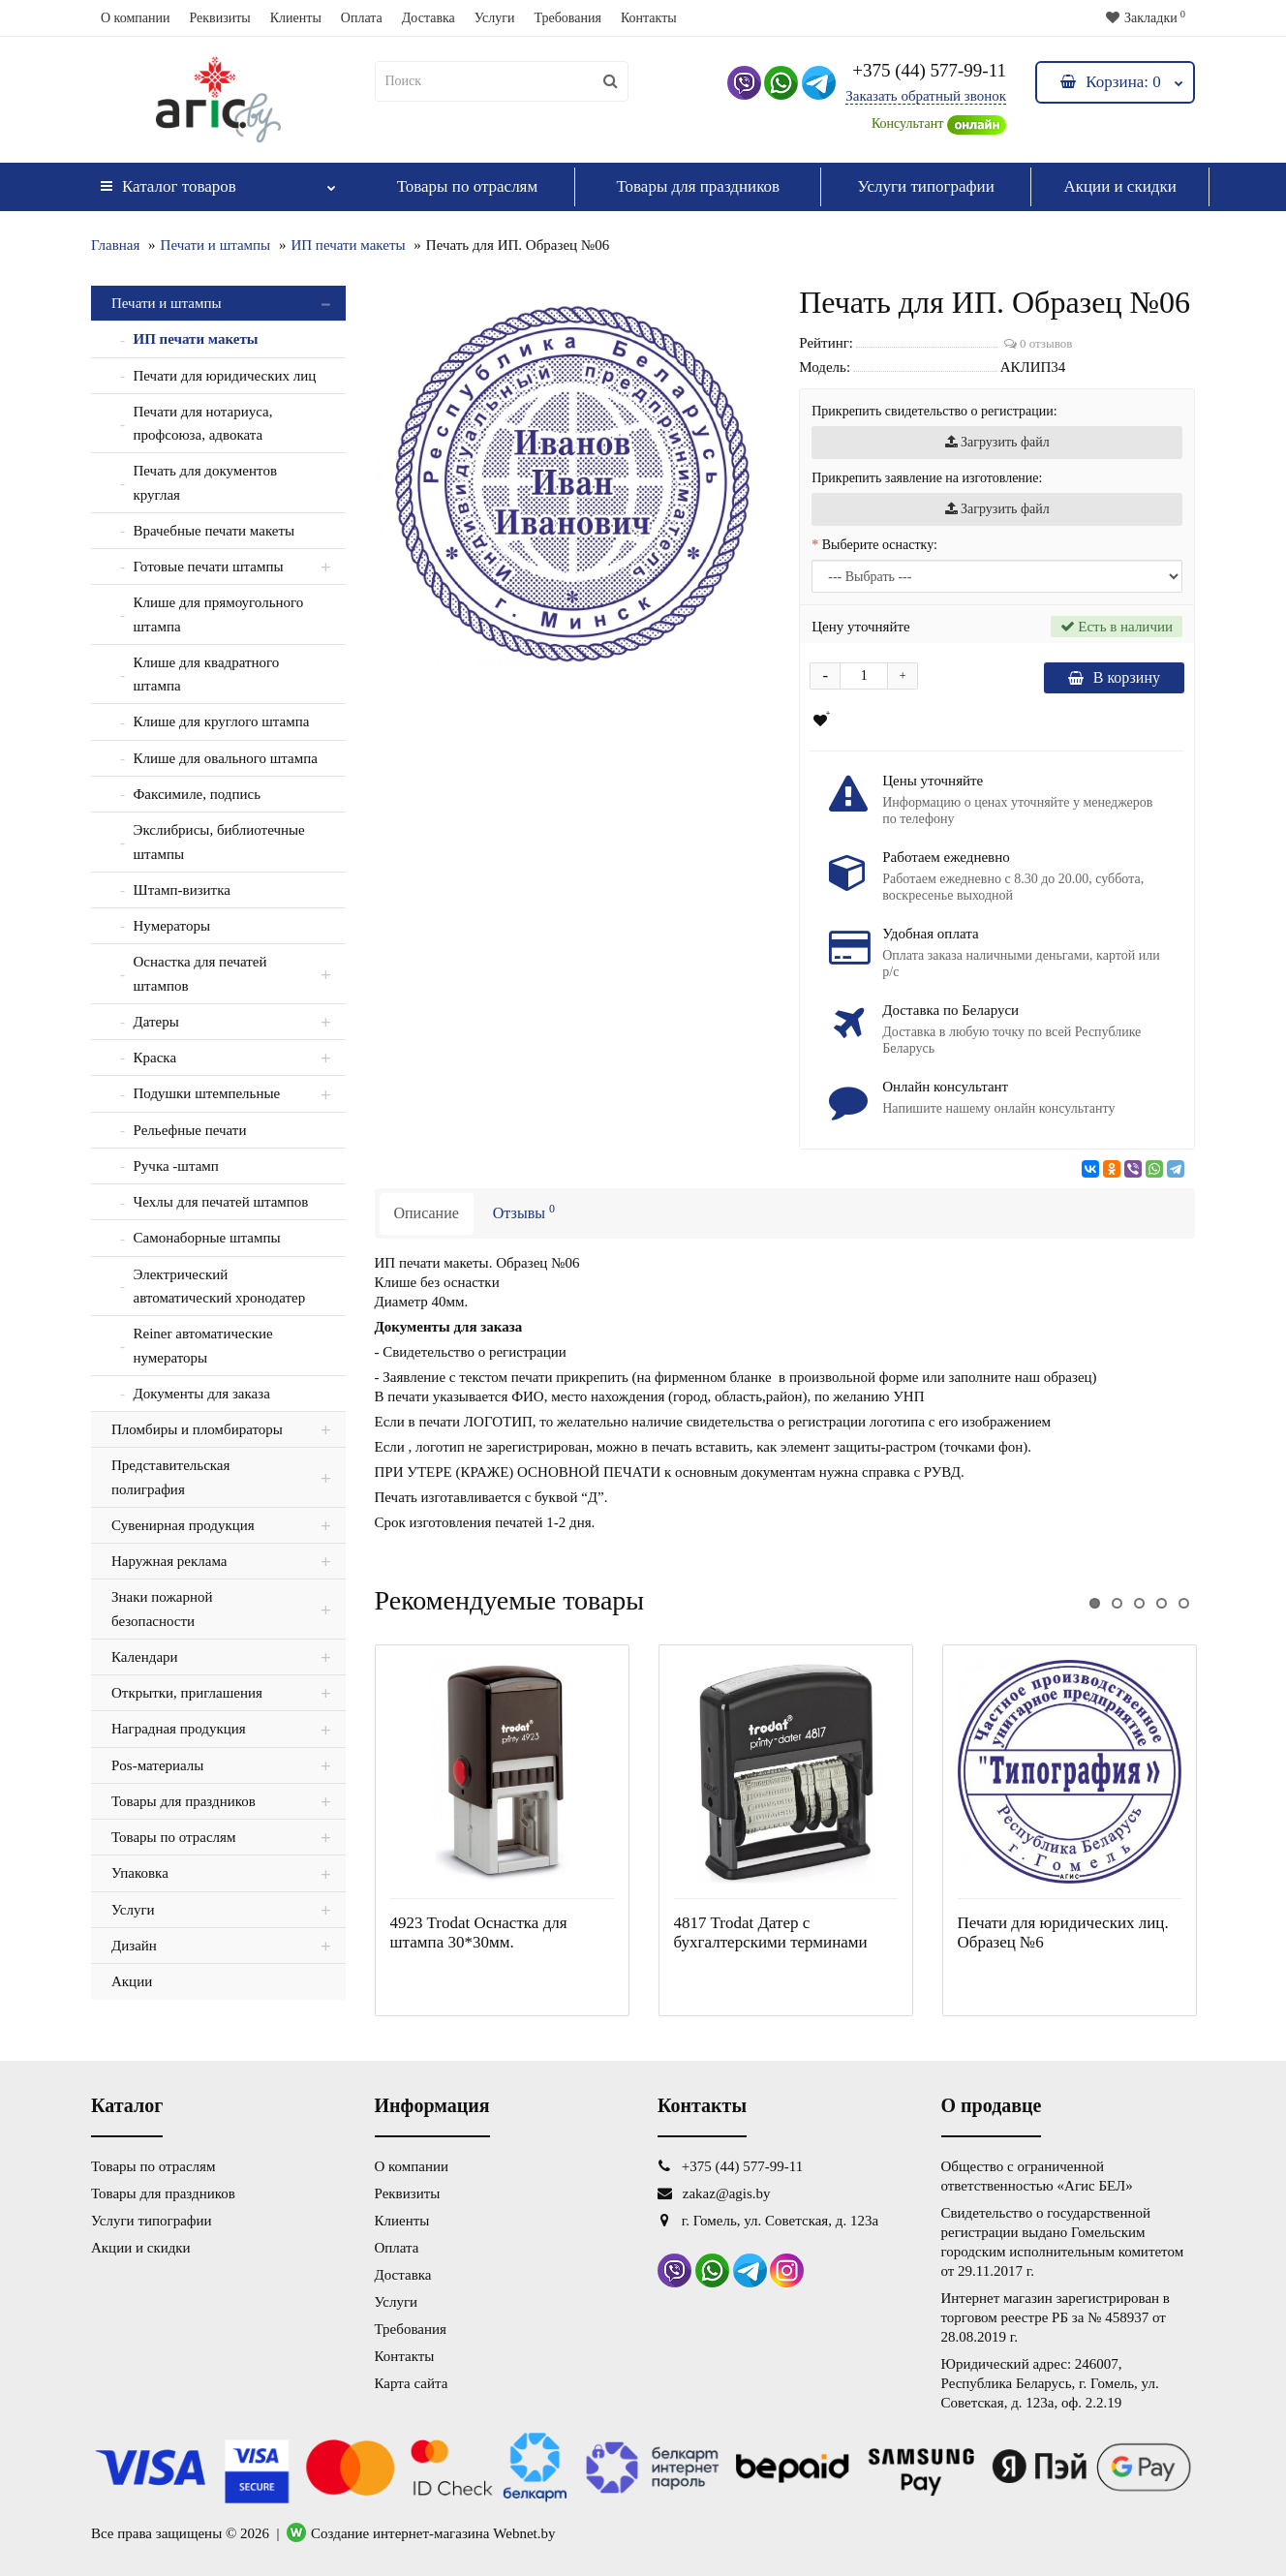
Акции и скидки (1119, 186)
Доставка (428, 18)
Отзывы (524, 1211)
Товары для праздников (698, 186)
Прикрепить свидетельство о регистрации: (933, 411)
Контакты (649, 18)
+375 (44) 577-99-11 (929, 70)
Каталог (218, 182)
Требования (567, 18)
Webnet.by (524, 2533)
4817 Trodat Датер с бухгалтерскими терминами (771, 1932)
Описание (426, 1213)
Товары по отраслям (467, 186)
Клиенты (296, 18)
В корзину (1114, 677)
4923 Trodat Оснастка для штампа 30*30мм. (478, 1932)
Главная (115, 245)
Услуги (495, 18)
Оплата (362, 18)
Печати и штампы (216, 245)
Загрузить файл (997, 442)
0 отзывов (1038, 343)
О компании (135, 18)
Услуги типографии (926, 186)
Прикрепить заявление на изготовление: (926, 478)
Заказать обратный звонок (925, 96)
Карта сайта (411, 2383)
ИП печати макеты (348, 245)
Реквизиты (219, 18)
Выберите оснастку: (879, 544)
